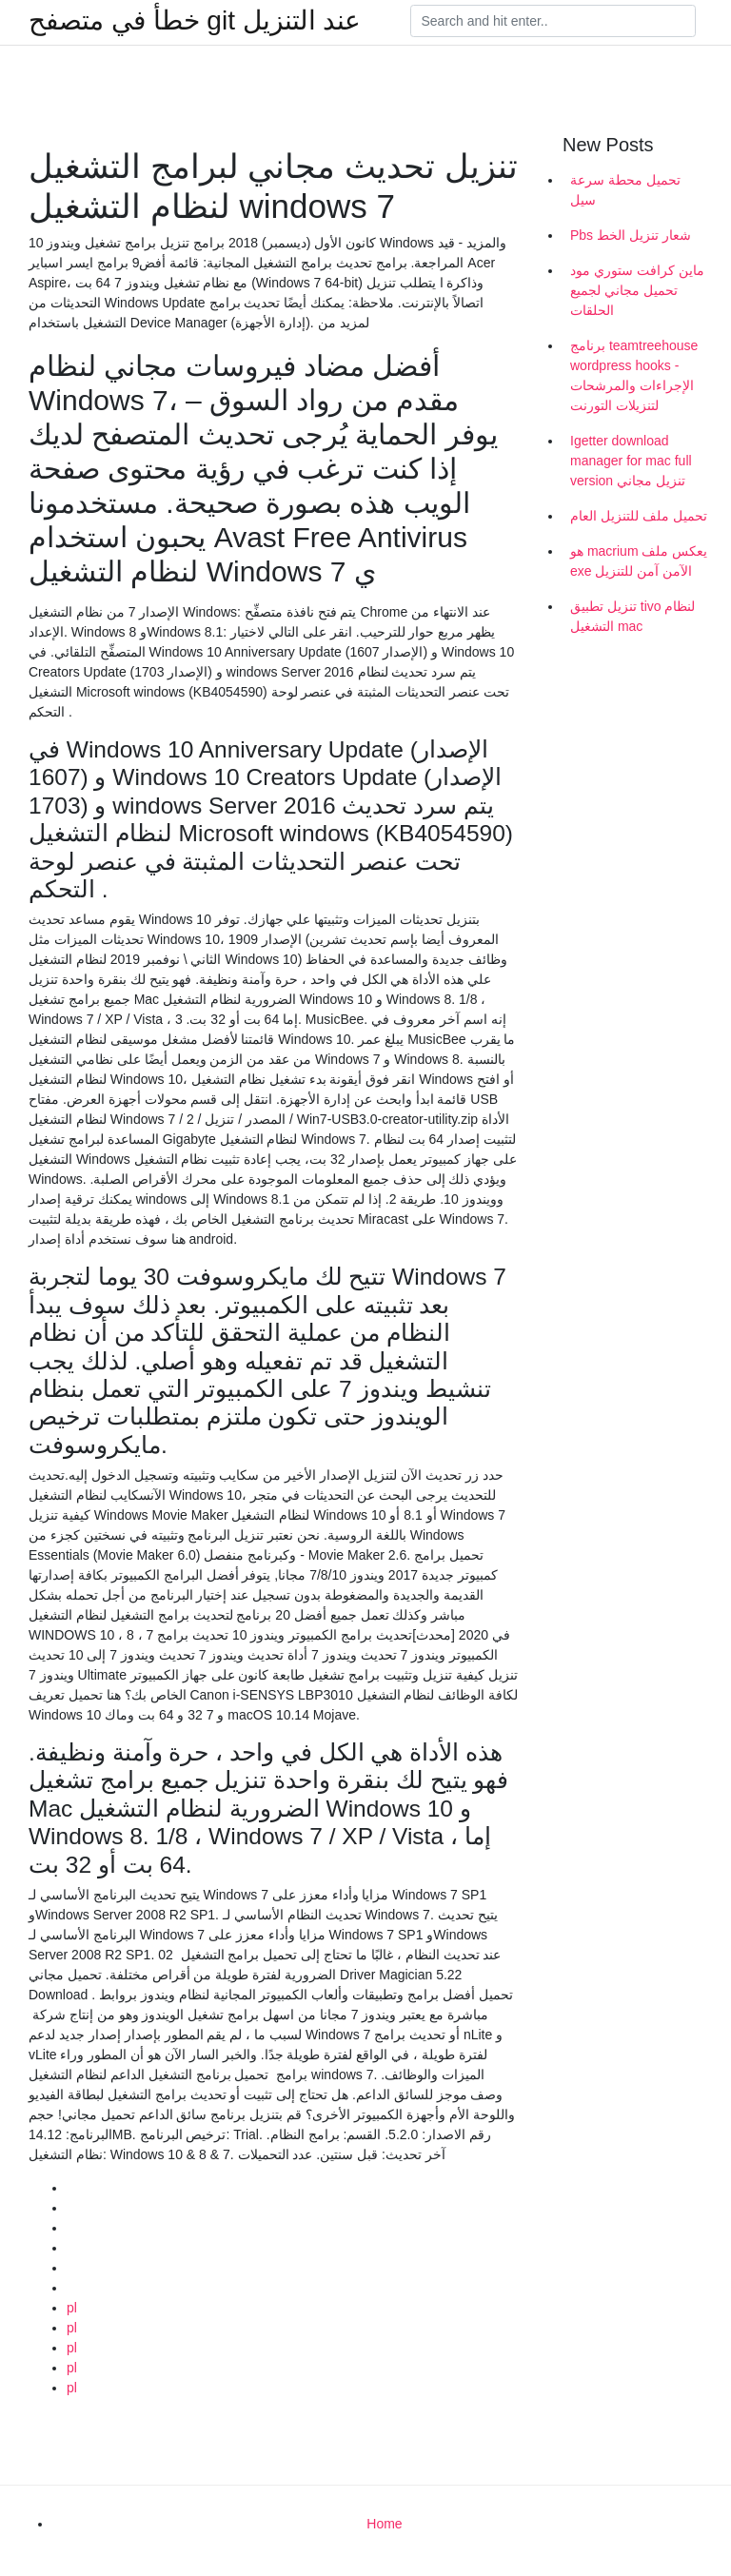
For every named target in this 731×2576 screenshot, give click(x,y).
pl (72, 2307)
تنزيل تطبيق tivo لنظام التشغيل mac (632, 616)
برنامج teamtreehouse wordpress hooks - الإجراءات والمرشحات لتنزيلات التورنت (634, 375)
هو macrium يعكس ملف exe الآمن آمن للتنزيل (638, 561)
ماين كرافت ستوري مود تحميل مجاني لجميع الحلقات (637, 290)
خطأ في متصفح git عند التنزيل (195, 21)
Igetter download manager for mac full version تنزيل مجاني (631, 460)
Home (384, 2523)
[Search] (553, 21)
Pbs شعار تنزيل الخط (630, 235)
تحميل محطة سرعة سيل (625, 189)
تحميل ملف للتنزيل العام (638, 515)
